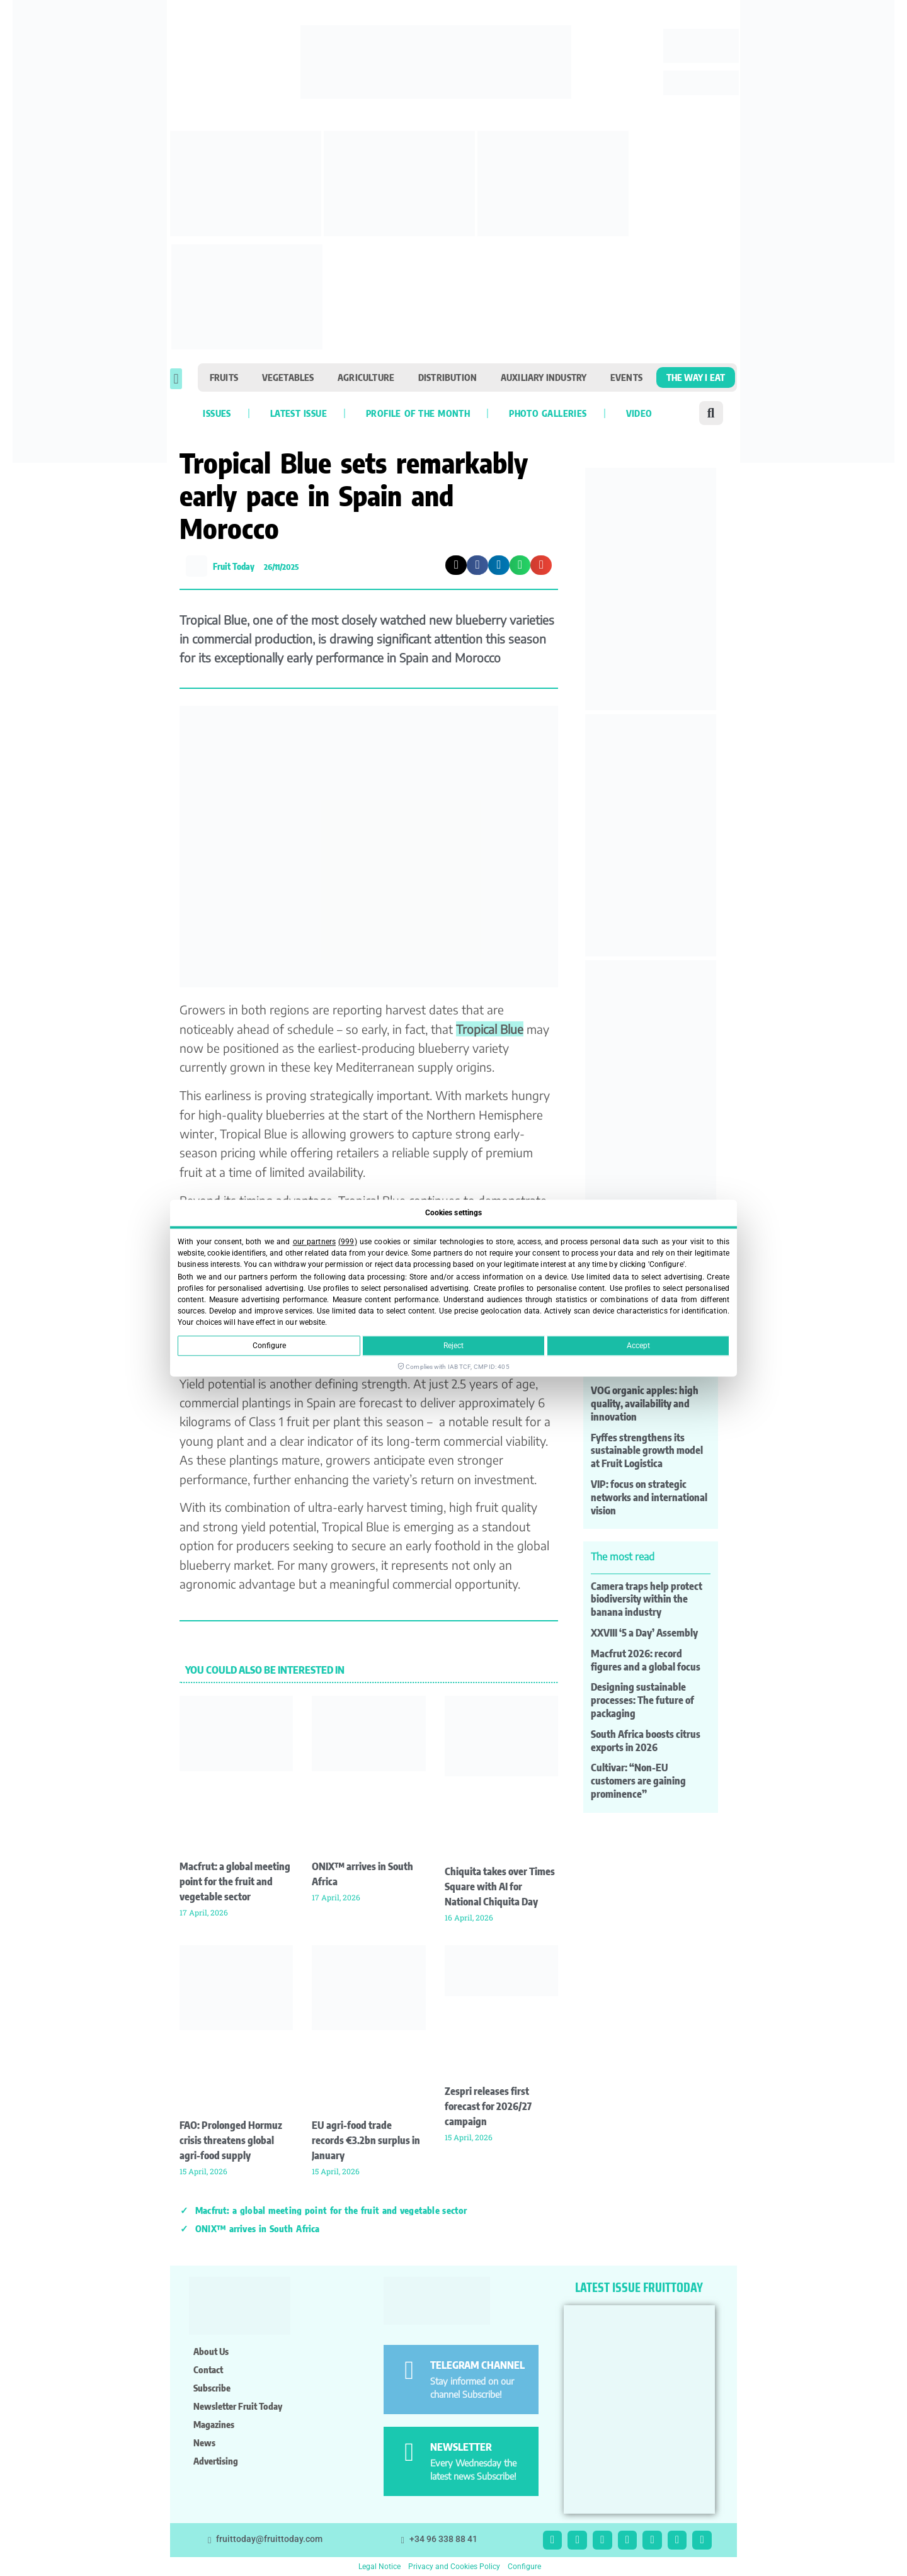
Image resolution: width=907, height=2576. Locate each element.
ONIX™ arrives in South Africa (257, 2228)
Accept (638, 1345)
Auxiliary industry (544, 377)
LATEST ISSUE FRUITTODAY (639, 2287)
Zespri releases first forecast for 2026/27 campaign (488, 2106)
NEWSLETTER (461, 2447)
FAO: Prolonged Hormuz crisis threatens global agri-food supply (231, 2140)
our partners (314, 1241)
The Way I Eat (696, 377)
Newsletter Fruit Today (237, 2406)
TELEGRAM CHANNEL (477, 2365)
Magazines (213, 2424)
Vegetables (288, 377)
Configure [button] (524, 2566)
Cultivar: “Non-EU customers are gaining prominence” (638, 1780)
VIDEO (639, 413)
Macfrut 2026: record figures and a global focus (645, 1660)
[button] (176, 378)
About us (211, 2351)
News (204, 2442)
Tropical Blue (489, 1028)
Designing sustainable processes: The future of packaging (642, 1700)
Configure (269, 1345)
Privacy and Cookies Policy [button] (454, 2566)
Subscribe (212, 2387)
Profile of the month (418, 413)
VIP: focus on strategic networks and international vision (649, 1497)
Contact (208, 2369)
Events (626, 377)
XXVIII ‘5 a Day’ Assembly (644, 1632)
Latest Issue (298, 413)
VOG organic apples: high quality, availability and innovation (645, 1403)
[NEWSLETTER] (409, 2452)
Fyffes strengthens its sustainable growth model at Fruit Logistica (647, 1450)
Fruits (224, 377)
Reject (453, 1345)
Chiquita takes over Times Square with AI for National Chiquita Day (500, 1886)
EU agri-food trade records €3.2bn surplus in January (366, 2140)
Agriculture (366, 377)
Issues (217, 413)
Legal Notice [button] (379, 2566)
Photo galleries (547, 413)
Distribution (447, 377)
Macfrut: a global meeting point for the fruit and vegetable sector (235, 1881)
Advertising (215, 2460)
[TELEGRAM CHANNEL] (409, 2370)
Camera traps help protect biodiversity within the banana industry (646, 1599)
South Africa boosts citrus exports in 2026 (645, 1741)
